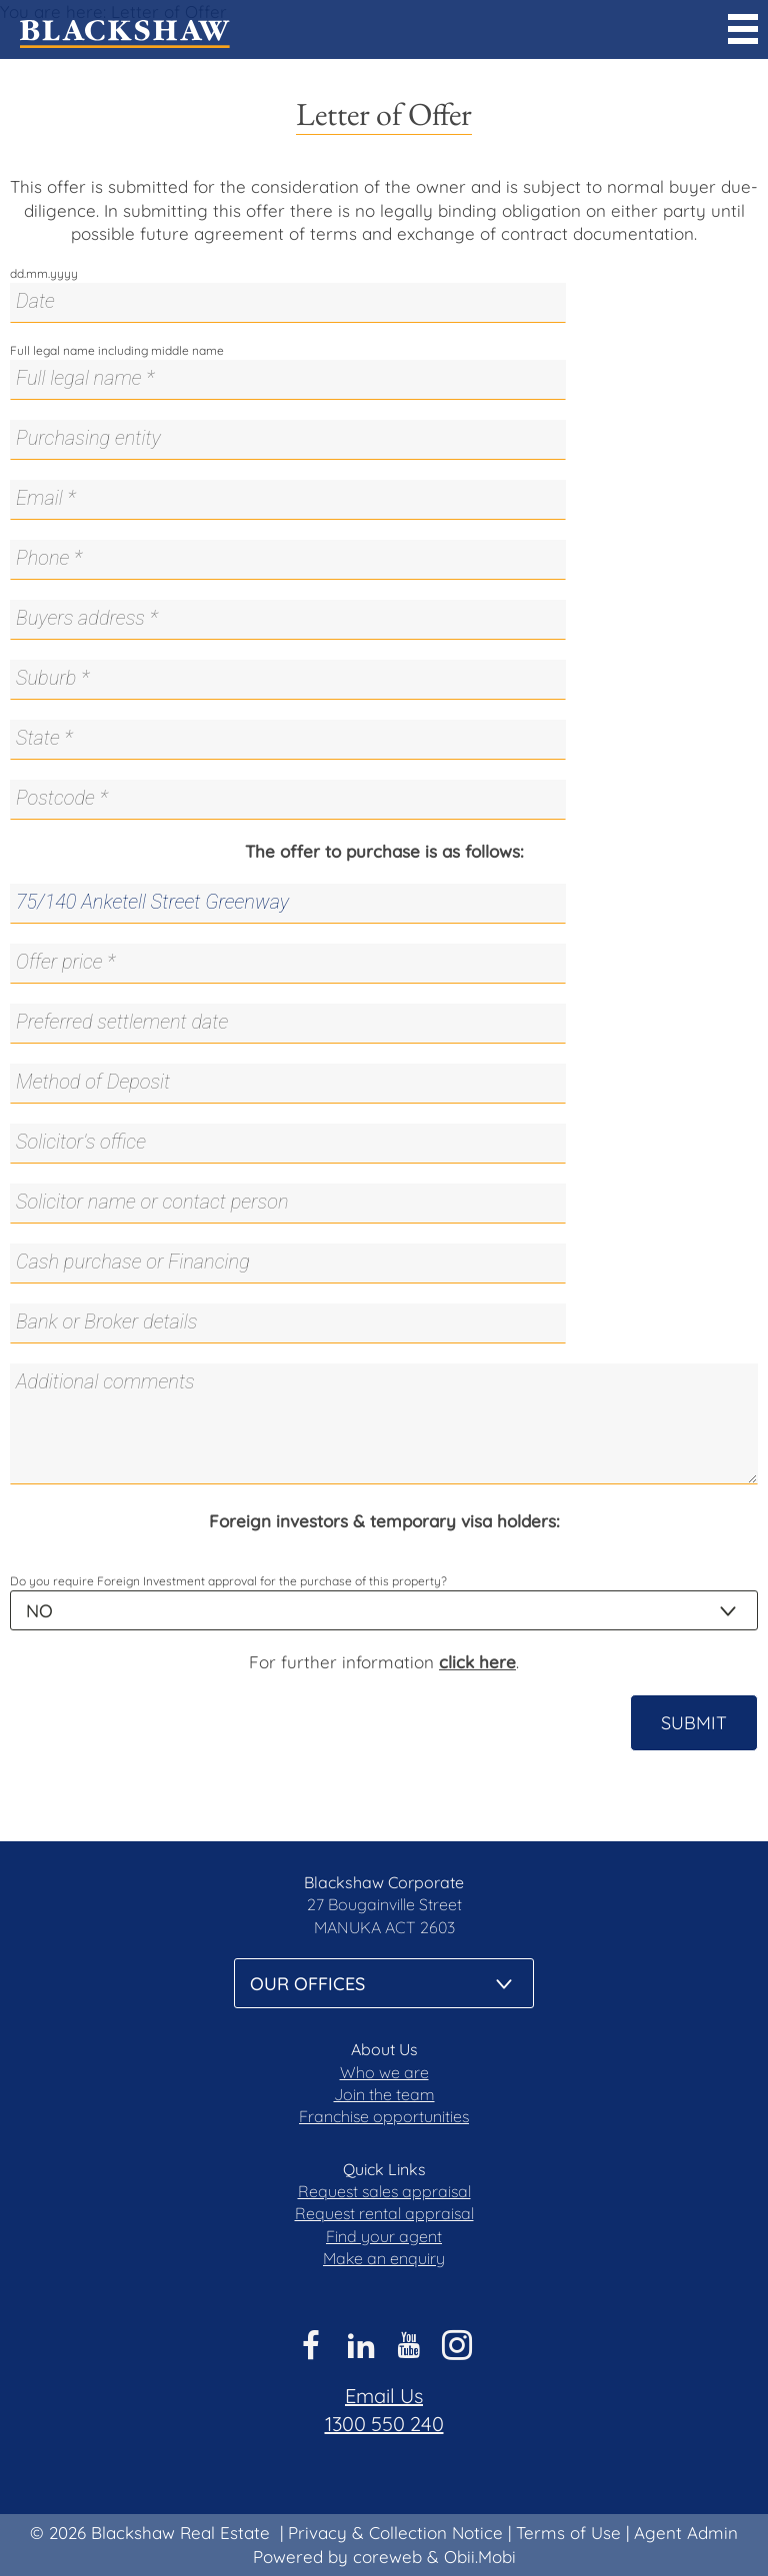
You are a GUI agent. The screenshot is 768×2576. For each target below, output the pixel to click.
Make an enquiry (384, 2258)
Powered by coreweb (337, 2556)
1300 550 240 (384, 2423)
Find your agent (384, 2236)
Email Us (384, 2395)
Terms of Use (568, 2532)
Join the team (384, 2094)
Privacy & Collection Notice (395, 2532)
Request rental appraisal (384, 2213)
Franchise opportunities (384, 2116)
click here (477, 1661)
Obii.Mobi (480, 2556)
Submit (694, 1722)
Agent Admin (686, 2532)
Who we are (384, 2072)
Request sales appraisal (384, 2191)
